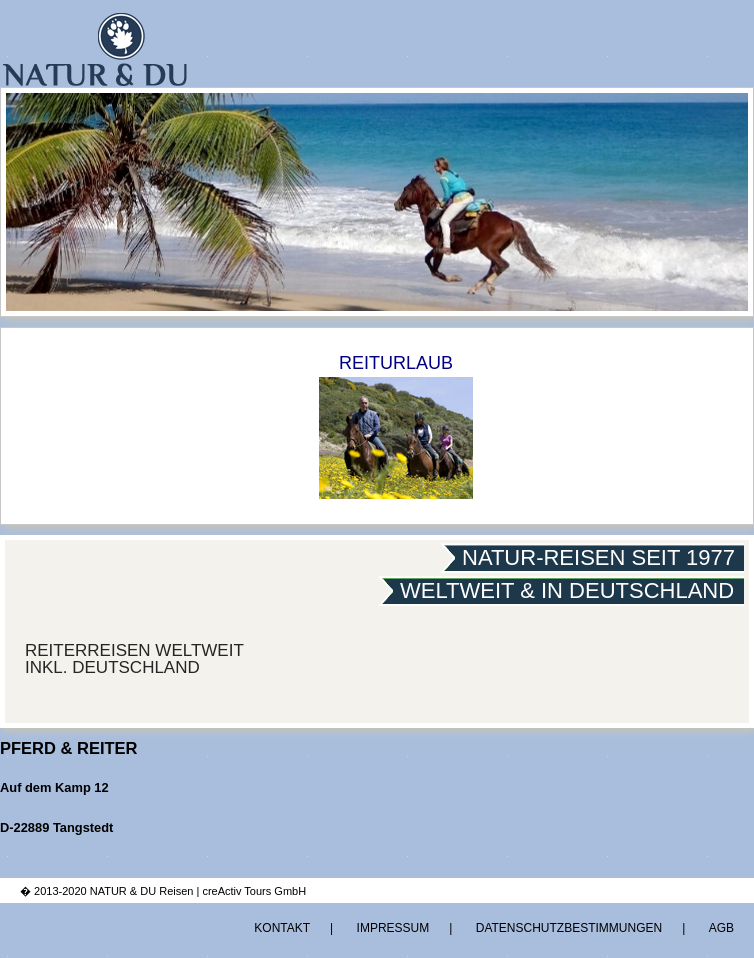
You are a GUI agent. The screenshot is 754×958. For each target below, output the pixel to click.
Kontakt (282, 928)
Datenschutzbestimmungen (569, 928)
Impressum (393, 928)
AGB (721, 928)
